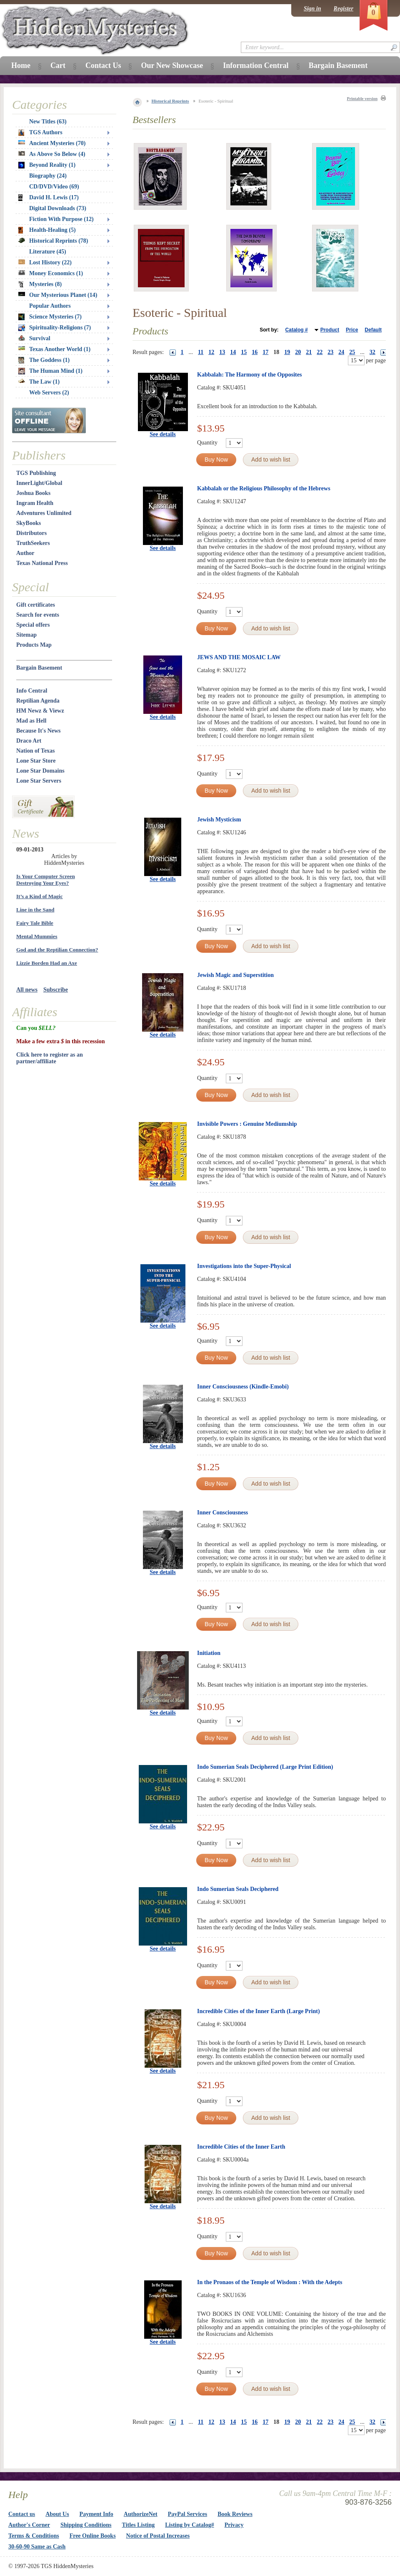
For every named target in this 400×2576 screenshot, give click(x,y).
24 (341, 352)
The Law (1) (39, 382)
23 (330, 352)
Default (373, 330)
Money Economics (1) (50, 273)
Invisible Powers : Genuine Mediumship (247, 1124)
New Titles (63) (48, 121)
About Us (57, 2514)
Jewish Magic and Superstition (235, 975)
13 (222, 352)
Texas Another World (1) (54, 349)
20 (298, 352)
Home (20, 65)
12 (211, 352)
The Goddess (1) (44, 360)
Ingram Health (34, 503)
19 (287, 352)
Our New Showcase (172, 65)
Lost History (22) (45, 262)
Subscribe (55, 990)
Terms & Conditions (33, 2536)
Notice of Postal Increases (158, 2536)
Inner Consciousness (222, 1512)
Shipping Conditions (86, 2525)
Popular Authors (50, 306)
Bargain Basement (39, 668)
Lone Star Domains (40, 771)
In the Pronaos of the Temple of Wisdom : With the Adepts (269, 2282)
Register (343, 8)
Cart (57, 65)
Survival (34, 338)
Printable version (362, 98)
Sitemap (26, 635)
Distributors (31, 533)
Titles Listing (138, 2525)
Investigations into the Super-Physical (244, 1266)
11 (200, 352)
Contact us (21, 2514)
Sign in (312, 8)
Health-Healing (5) (47, 230)
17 (265, 352)
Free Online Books (93, 2536)
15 (244, 352)
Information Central (255, 65)
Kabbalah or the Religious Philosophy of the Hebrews (263, 488)
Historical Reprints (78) (53, 241)
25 (352, 352)
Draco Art (28, 741)
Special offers (33, 625)
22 (319, 352)
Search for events (37, 615)
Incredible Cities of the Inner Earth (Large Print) (258, 2011)
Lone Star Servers (38, 781)
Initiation (208, 1653)
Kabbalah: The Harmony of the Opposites (249, 375)
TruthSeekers (33, 543)
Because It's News (38, 731)
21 (309, 352)
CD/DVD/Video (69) (54, 186)
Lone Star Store (35, 761)
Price (352, 330)
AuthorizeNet (141, 2514)
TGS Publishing (36, 473)
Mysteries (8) (40, 284)
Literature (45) (47, 252)
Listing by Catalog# (189, 2525)
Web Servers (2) (49, 392)
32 (372, 352)
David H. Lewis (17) (48, 197)
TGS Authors (40, 132)
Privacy (234, 2525)
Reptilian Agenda (38, 701)
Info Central (31, 691)
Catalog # (296, 330)
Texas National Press (42, 563)
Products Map (34, 645)
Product (329, 330)
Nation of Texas (35, 751)
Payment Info (96, 2514)
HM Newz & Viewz (40, 711)
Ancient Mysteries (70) (51, 143)
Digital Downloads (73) (57, 208)
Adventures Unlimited (43, 513)
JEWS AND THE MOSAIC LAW (238, 657)
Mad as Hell (31, 721)
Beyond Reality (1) (46, 165)
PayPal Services (187, 2514)
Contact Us (103, 65)
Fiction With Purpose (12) (61, 219)
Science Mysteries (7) (50, 317)
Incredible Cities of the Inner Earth (241, 2147)
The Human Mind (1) (50, 371)
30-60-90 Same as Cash (36, 2546)
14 (233, 352)
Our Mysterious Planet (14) (57, 295)
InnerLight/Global (39, 483)
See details (163, 434)
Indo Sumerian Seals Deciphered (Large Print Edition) (265, 1767)
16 (255, 352)
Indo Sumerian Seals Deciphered (237, 1889)
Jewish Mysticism (219, 819)
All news (27, 990)
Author (25, 553)
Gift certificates (35, 605)
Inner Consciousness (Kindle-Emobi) (243, 1386)
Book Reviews (235, 2514)
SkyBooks (28, 523)
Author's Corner (29, 2525)
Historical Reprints (170, 100)
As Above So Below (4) (51, 154)
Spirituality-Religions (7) (54, 327)
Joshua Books (33, 493)
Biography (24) (48, 176)
